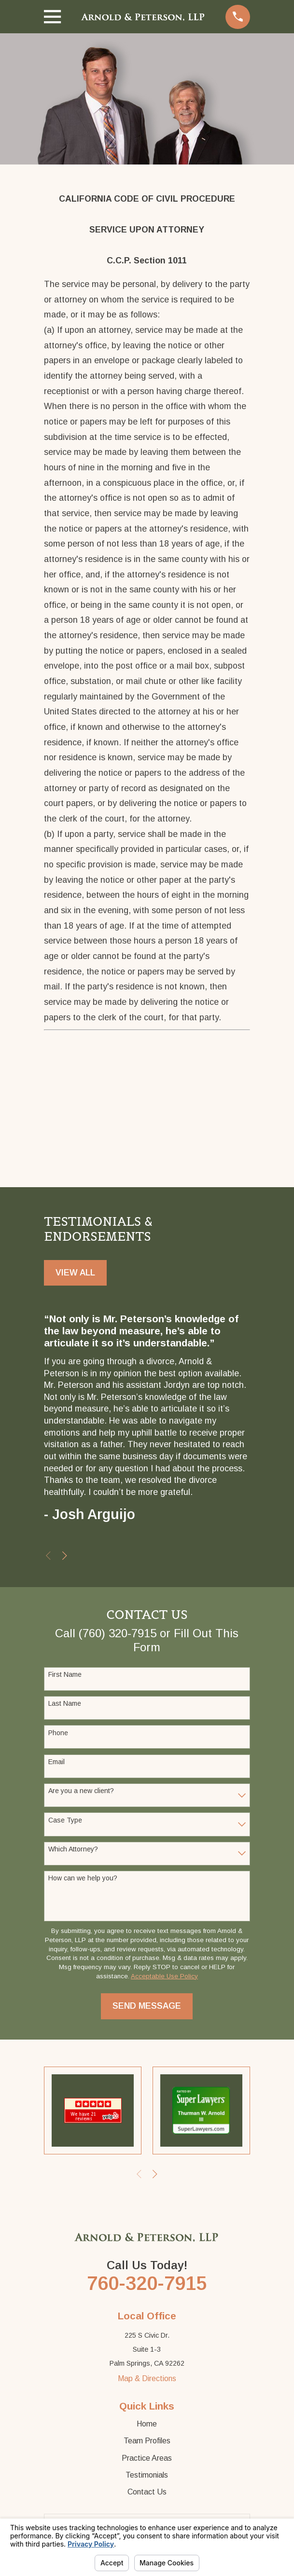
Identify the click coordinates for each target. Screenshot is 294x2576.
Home (147, 2424)
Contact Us (147, 2492)
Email (56, 1762)
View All (75, 1272)
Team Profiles (147, 2441)
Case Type (65, 1820)
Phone (58, 1733)
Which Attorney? (73, 1849)
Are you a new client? (81, 1791)
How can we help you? (82, 1878)
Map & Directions (147, 2378)
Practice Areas (147, 2458)
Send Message (146, 2006)
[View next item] (64, 1555)
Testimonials (147, 2475)
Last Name (64, 1703)
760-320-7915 (147, 2283)
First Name (65, 1674)
